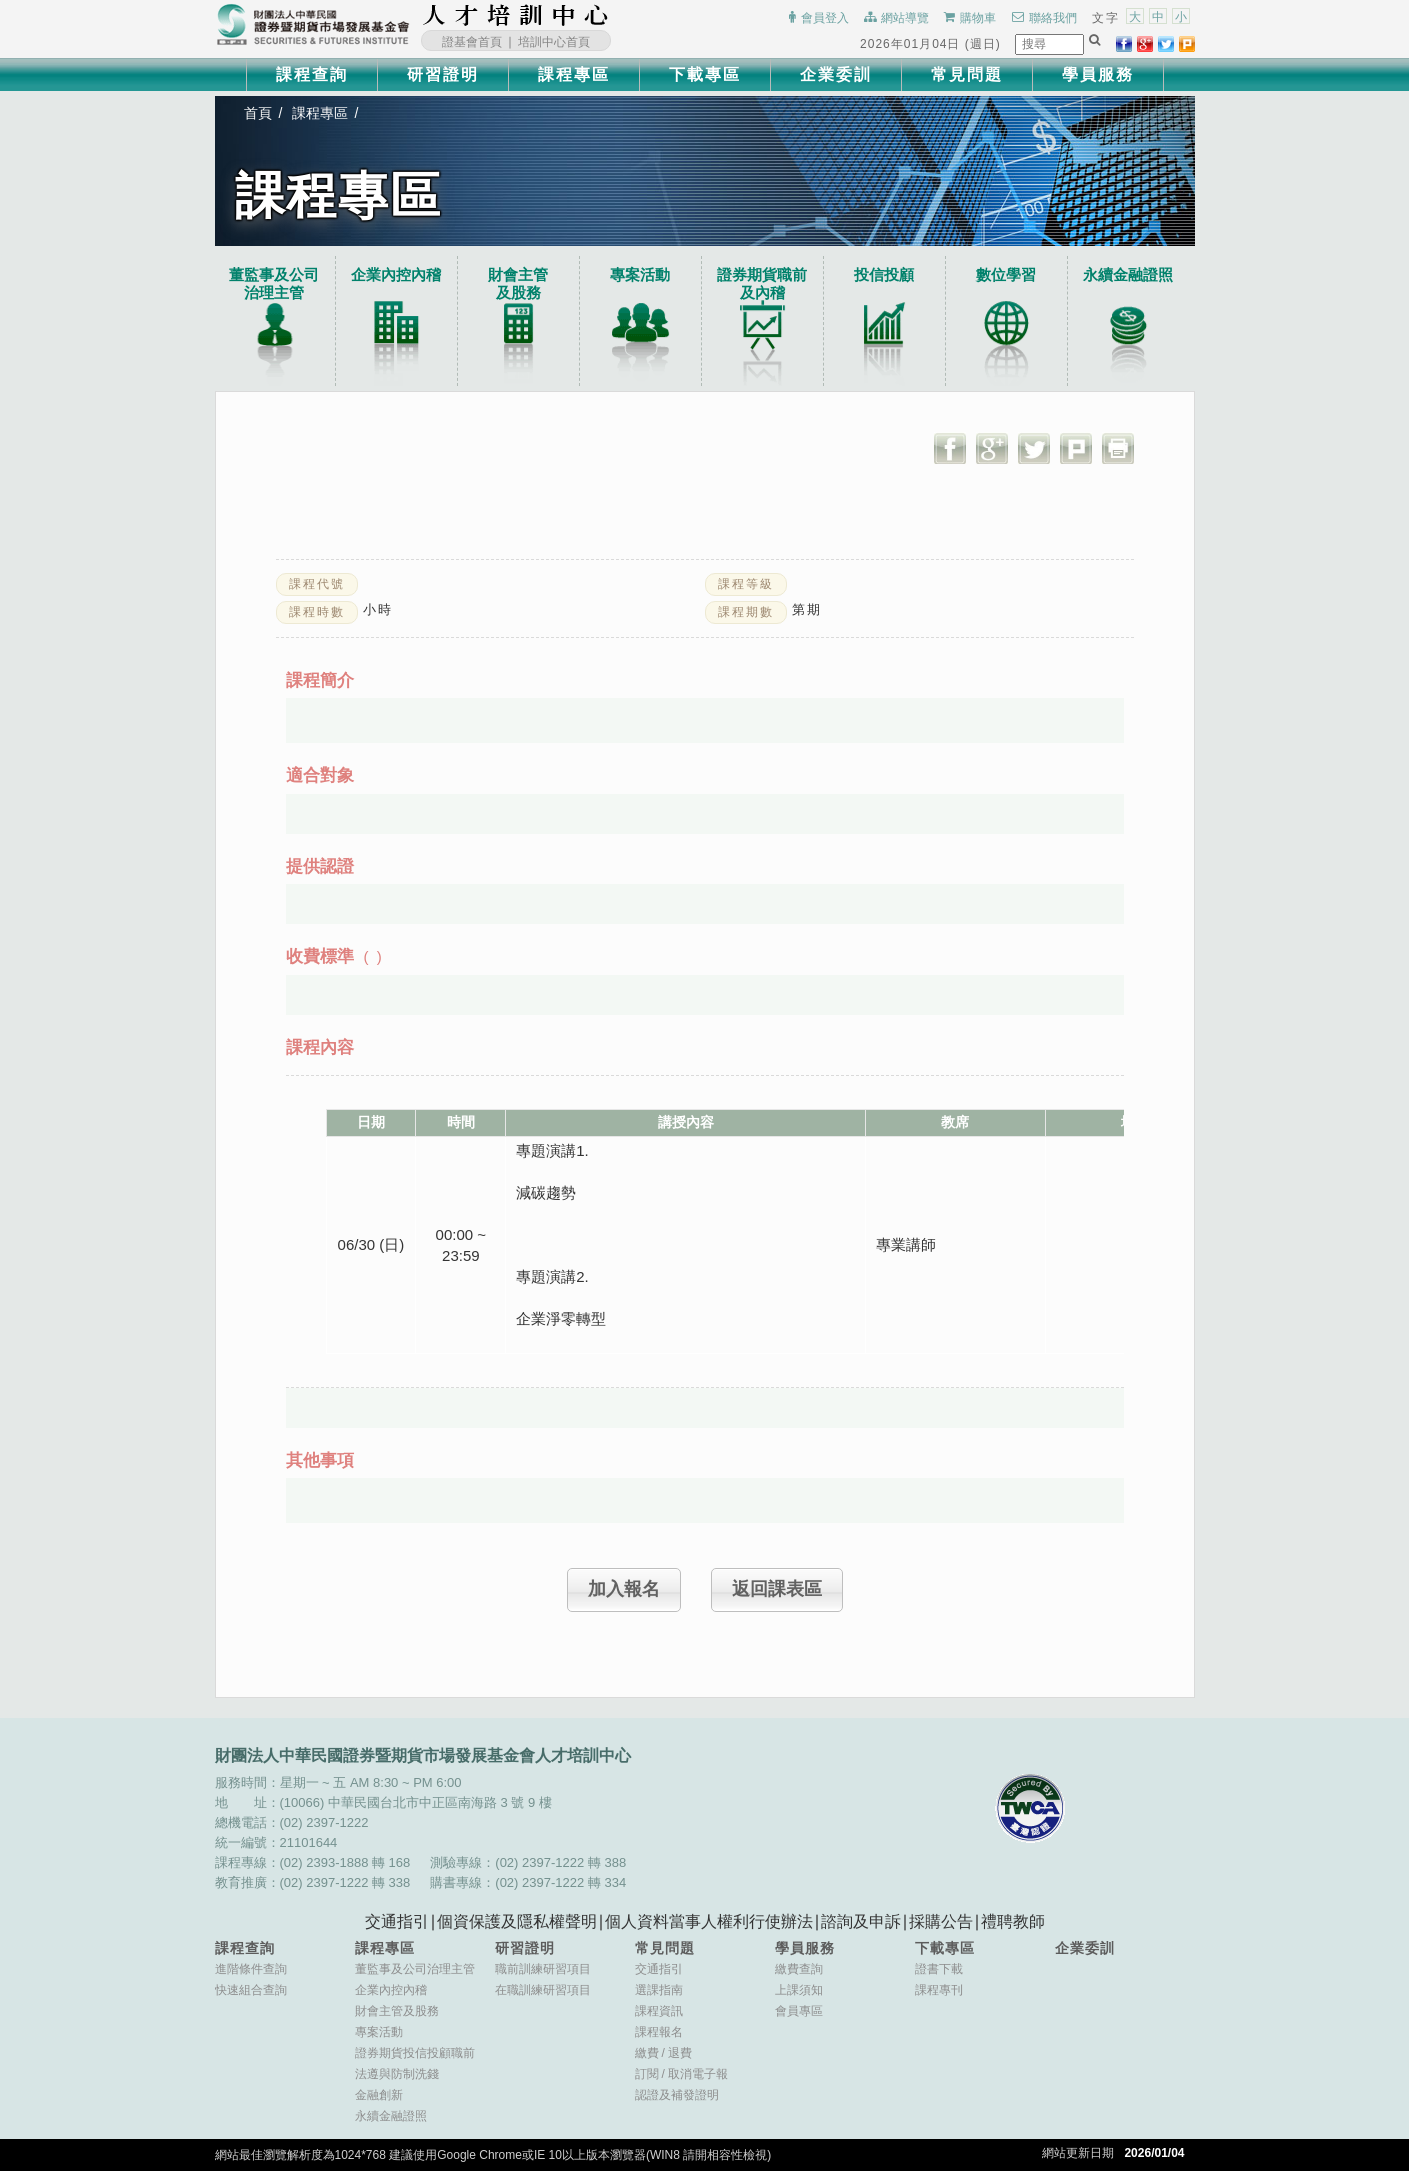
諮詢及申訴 (861, 1921)
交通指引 (397, 1921)
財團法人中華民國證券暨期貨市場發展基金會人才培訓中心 (516, 15)
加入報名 (624, 1589)
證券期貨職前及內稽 (763, 283)
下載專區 (705, 74)
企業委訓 (836, 74)
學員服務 (1098, 74)
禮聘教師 (1013, 1921)
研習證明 (443, 74)
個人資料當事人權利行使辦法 (709, 1921)
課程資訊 (659, 2011)
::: (615, 15)
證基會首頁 (472, 42)
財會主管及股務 (397, 2011)
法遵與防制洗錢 (397, 2074)
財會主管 (519, 284)
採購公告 (941, 1921)
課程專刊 (939, 1990)
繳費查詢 (799, 1969)
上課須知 (799, 1990)
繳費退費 (663, 2053)
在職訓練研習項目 (543, 1990)
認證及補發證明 (677, 2095)
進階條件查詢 (251, 1969)
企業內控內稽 (397, 274)
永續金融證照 (1129, 274)
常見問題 (967, 74)
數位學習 (1007, 274)
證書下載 (939, 1969)
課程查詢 (312, 74)
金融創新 (379, 2095)
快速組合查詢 (251, 1990)
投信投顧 (885, 274)
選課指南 (659, 1990)
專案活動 (641, 274)
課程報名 (659, 2032)
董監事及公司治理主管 (275, 283)
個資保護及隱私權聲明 (517, 1921)
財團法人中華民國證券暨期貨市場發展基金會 (313, 25)
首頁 (259, 113)
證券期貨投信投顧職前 (415, 2053)
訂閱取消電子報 (681, 2074)
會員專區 (799, 2011)
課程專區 (574, 74)
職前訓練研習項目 (543, 1969)
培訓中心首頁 (554, 42)
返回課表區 (777, 1589)
